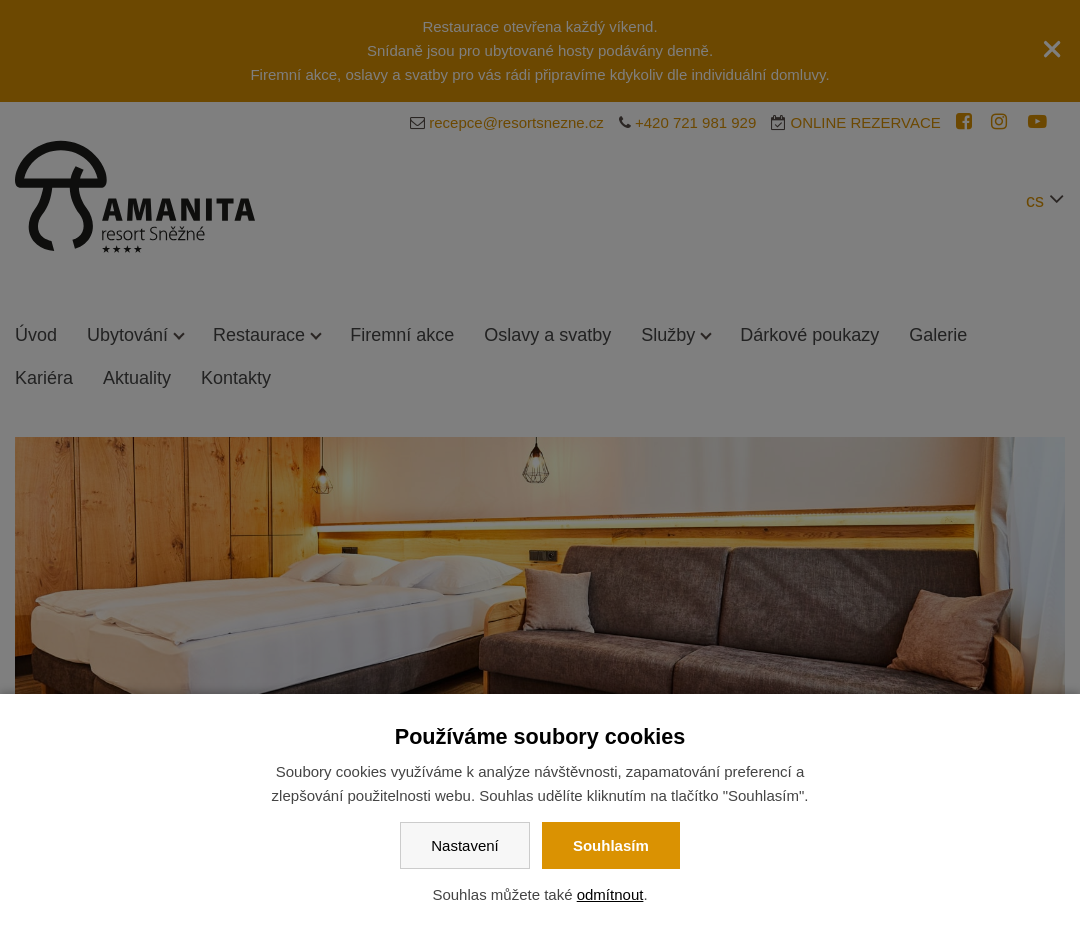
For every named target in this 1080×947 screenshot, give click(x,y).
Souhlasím (611, 845)
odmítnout (610, 894)
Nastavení (465, 845)
